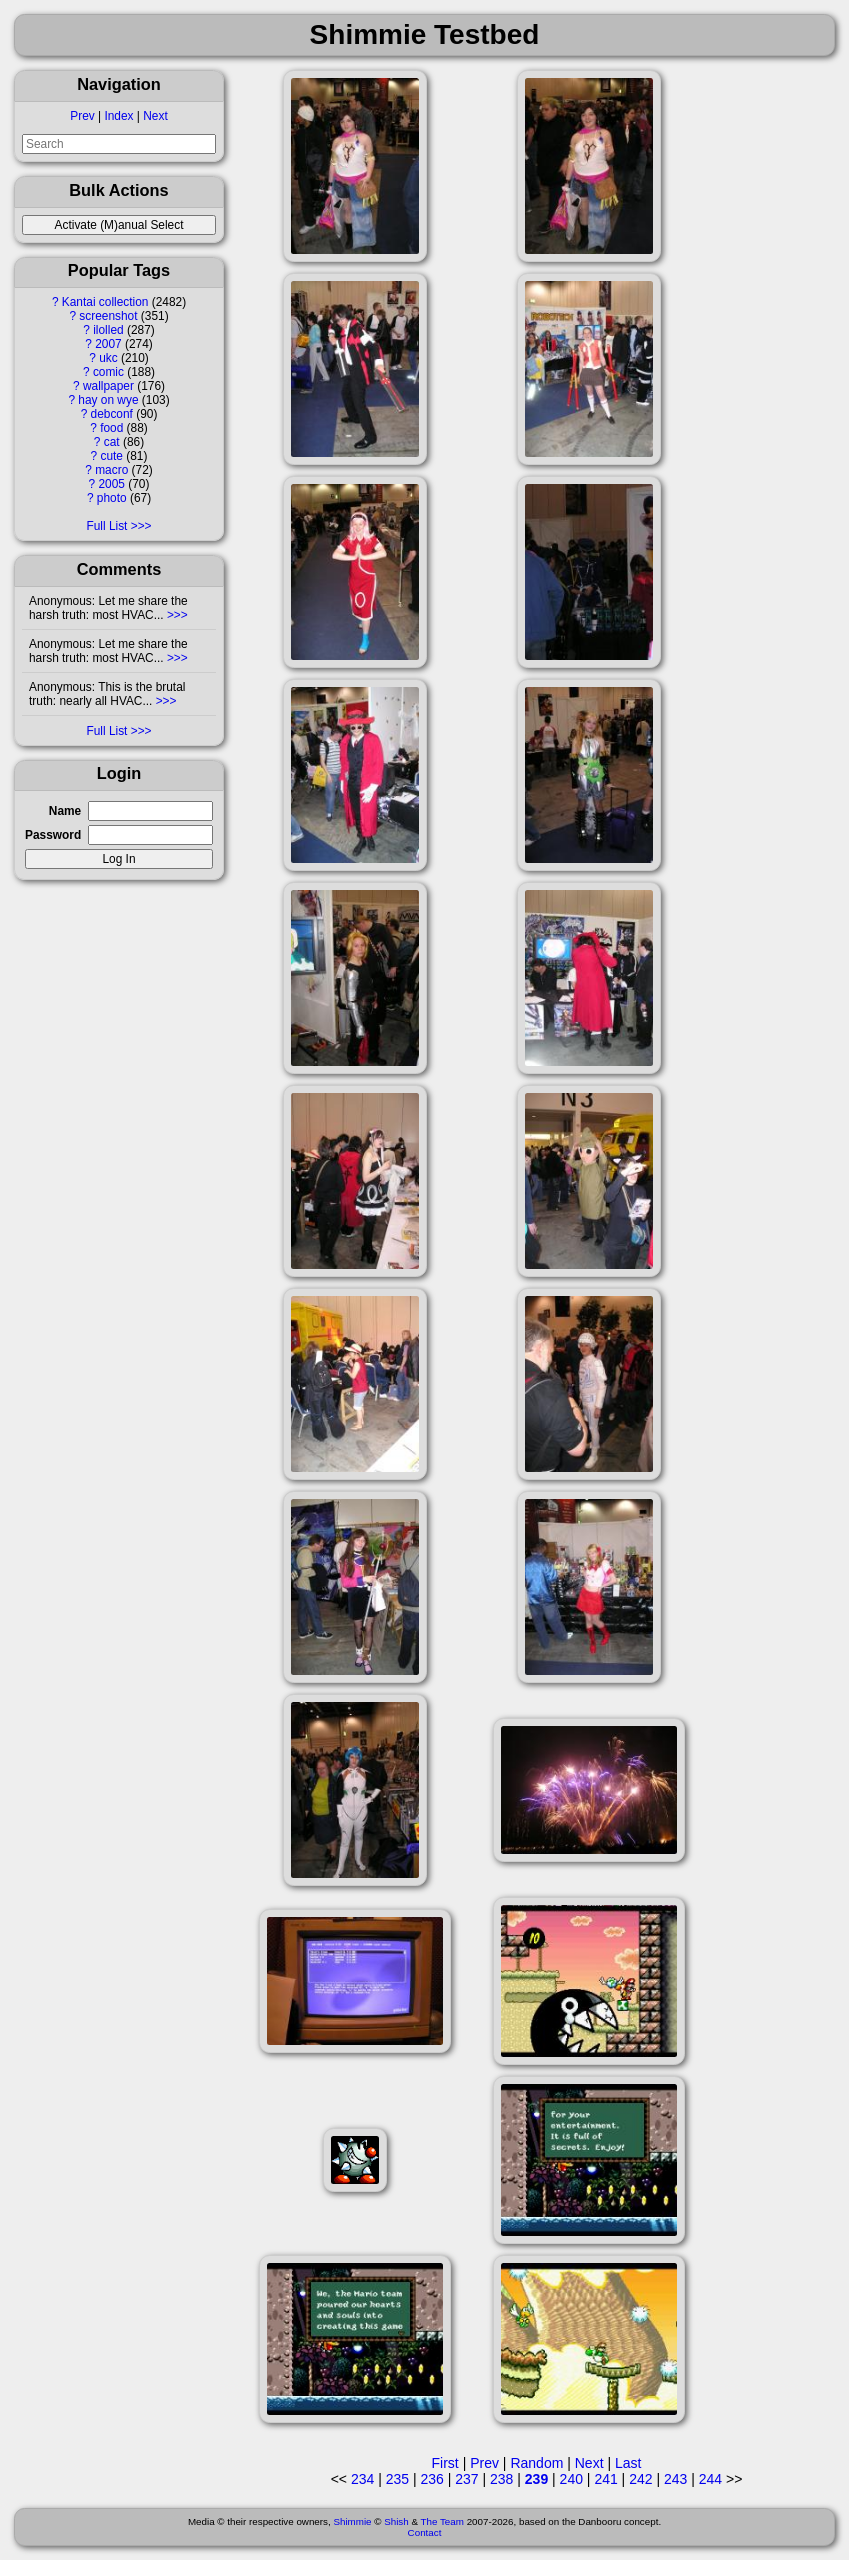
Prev (82, 116)
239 (536, 2479)
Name (65, 811)
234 (362, 2479)
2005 (112, 484)
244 (710, 2479)
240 (571, 2479)
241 (605, 2479)
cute (111, 456)
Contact (425, 2532)
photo (112, 498)
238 (501, 2479)
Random (536, 2463)
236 (431, 2479)
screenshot (108, 316)
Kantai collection (105, 302)
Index (118, 116)
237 (466, 2479)
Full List (106, 526)
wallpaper (108, 386)
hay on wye (108, 400)
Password (53, 835)
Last (628, 2463)
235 (397, 2479)
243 (675, 2479)
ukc (108, 358)
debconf (112, 414)
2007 (108, 344)
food (111, 428)
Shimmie (352, 2521)
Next (155, 116)
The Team (442, 2521)
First (445, 2463)
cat (112, 442)
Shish (396, 2521)
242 (640, 2479)
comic (108, 372)
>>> (176, 615)
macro (111, 470)
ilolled (108, 330)
